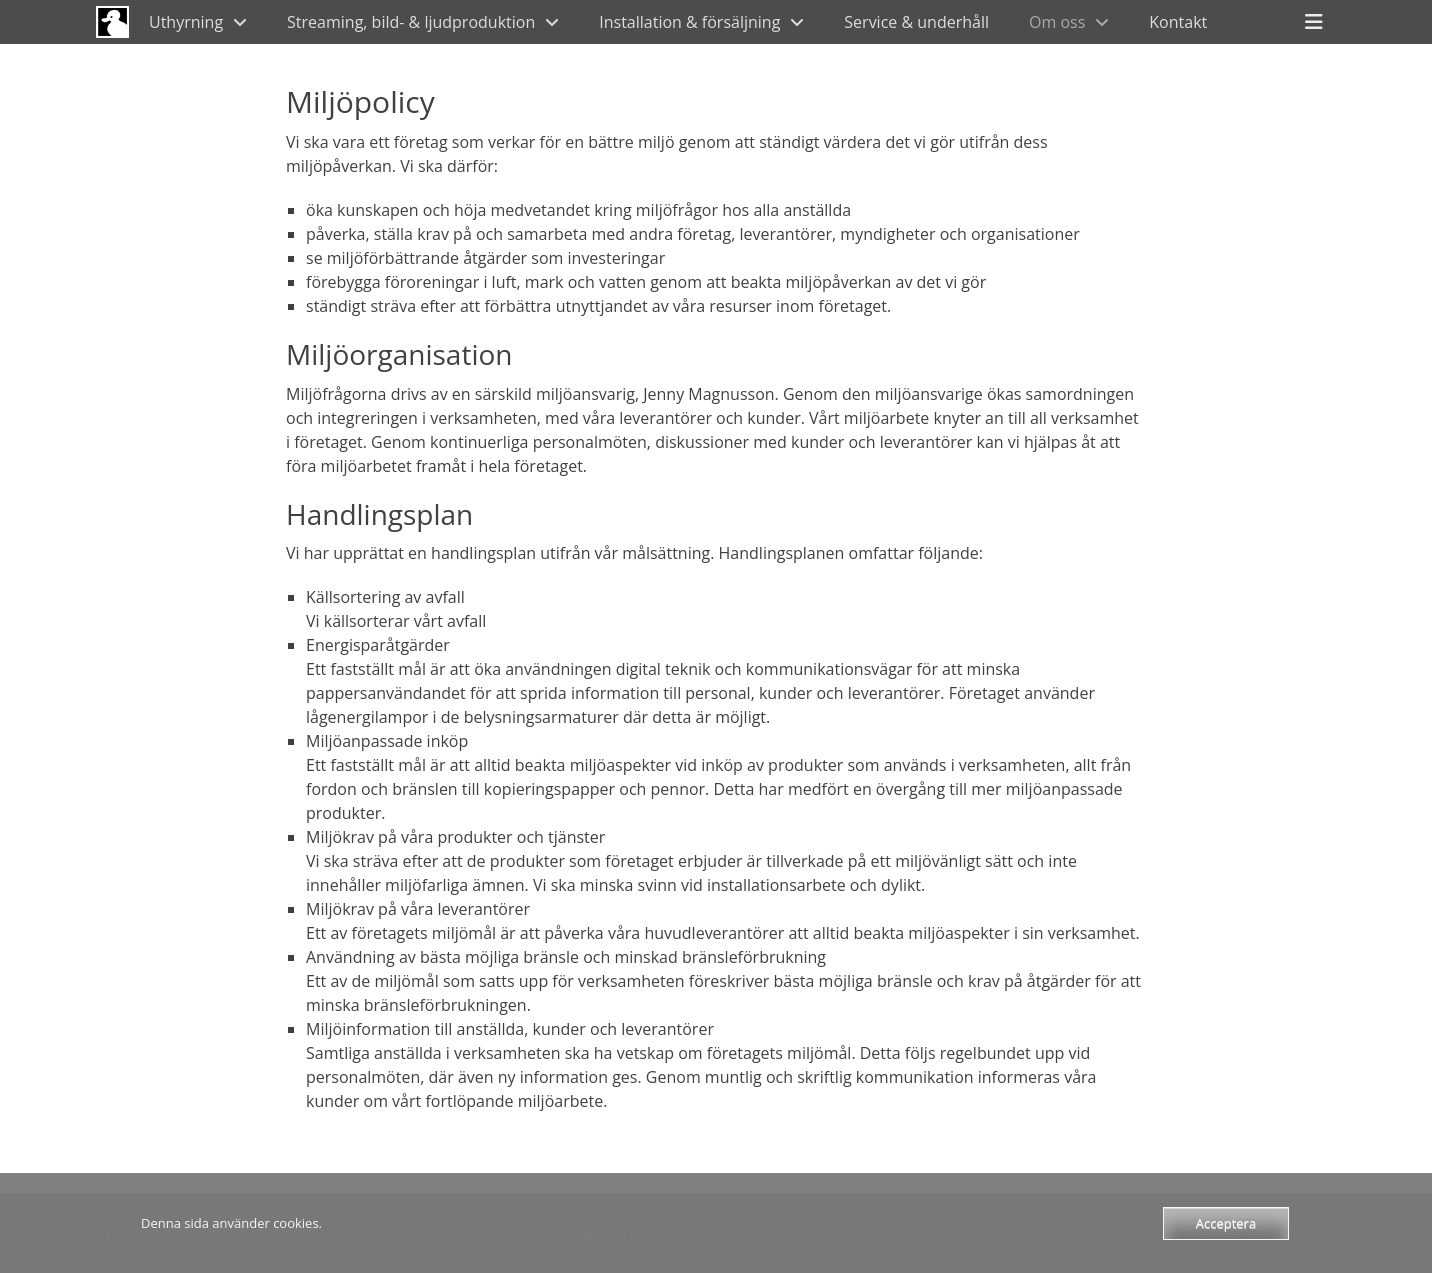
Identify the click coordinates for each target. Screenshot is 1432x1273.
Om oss (1057, 22)
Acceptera (1226, 1223)
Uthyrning (186, 22)
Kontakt (1178, 22)
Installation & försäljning (689, 22)
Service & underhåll (916, 22)
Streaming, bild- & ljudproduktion (411, 22)
